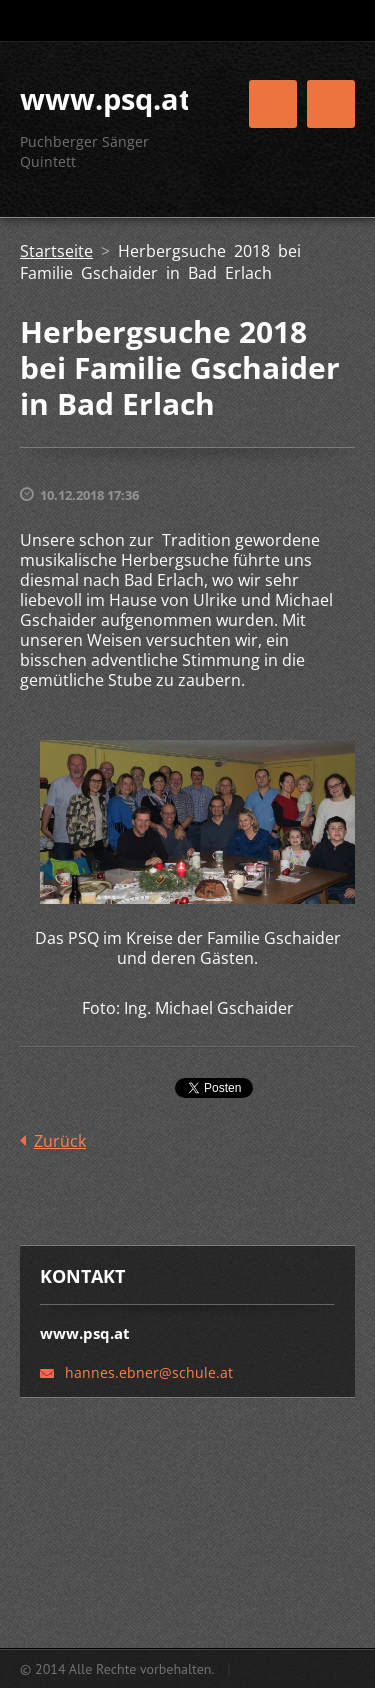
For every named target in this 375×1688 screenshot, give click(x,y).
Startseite (56, 251)
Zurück (60, 1141)
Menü (331, 104)
